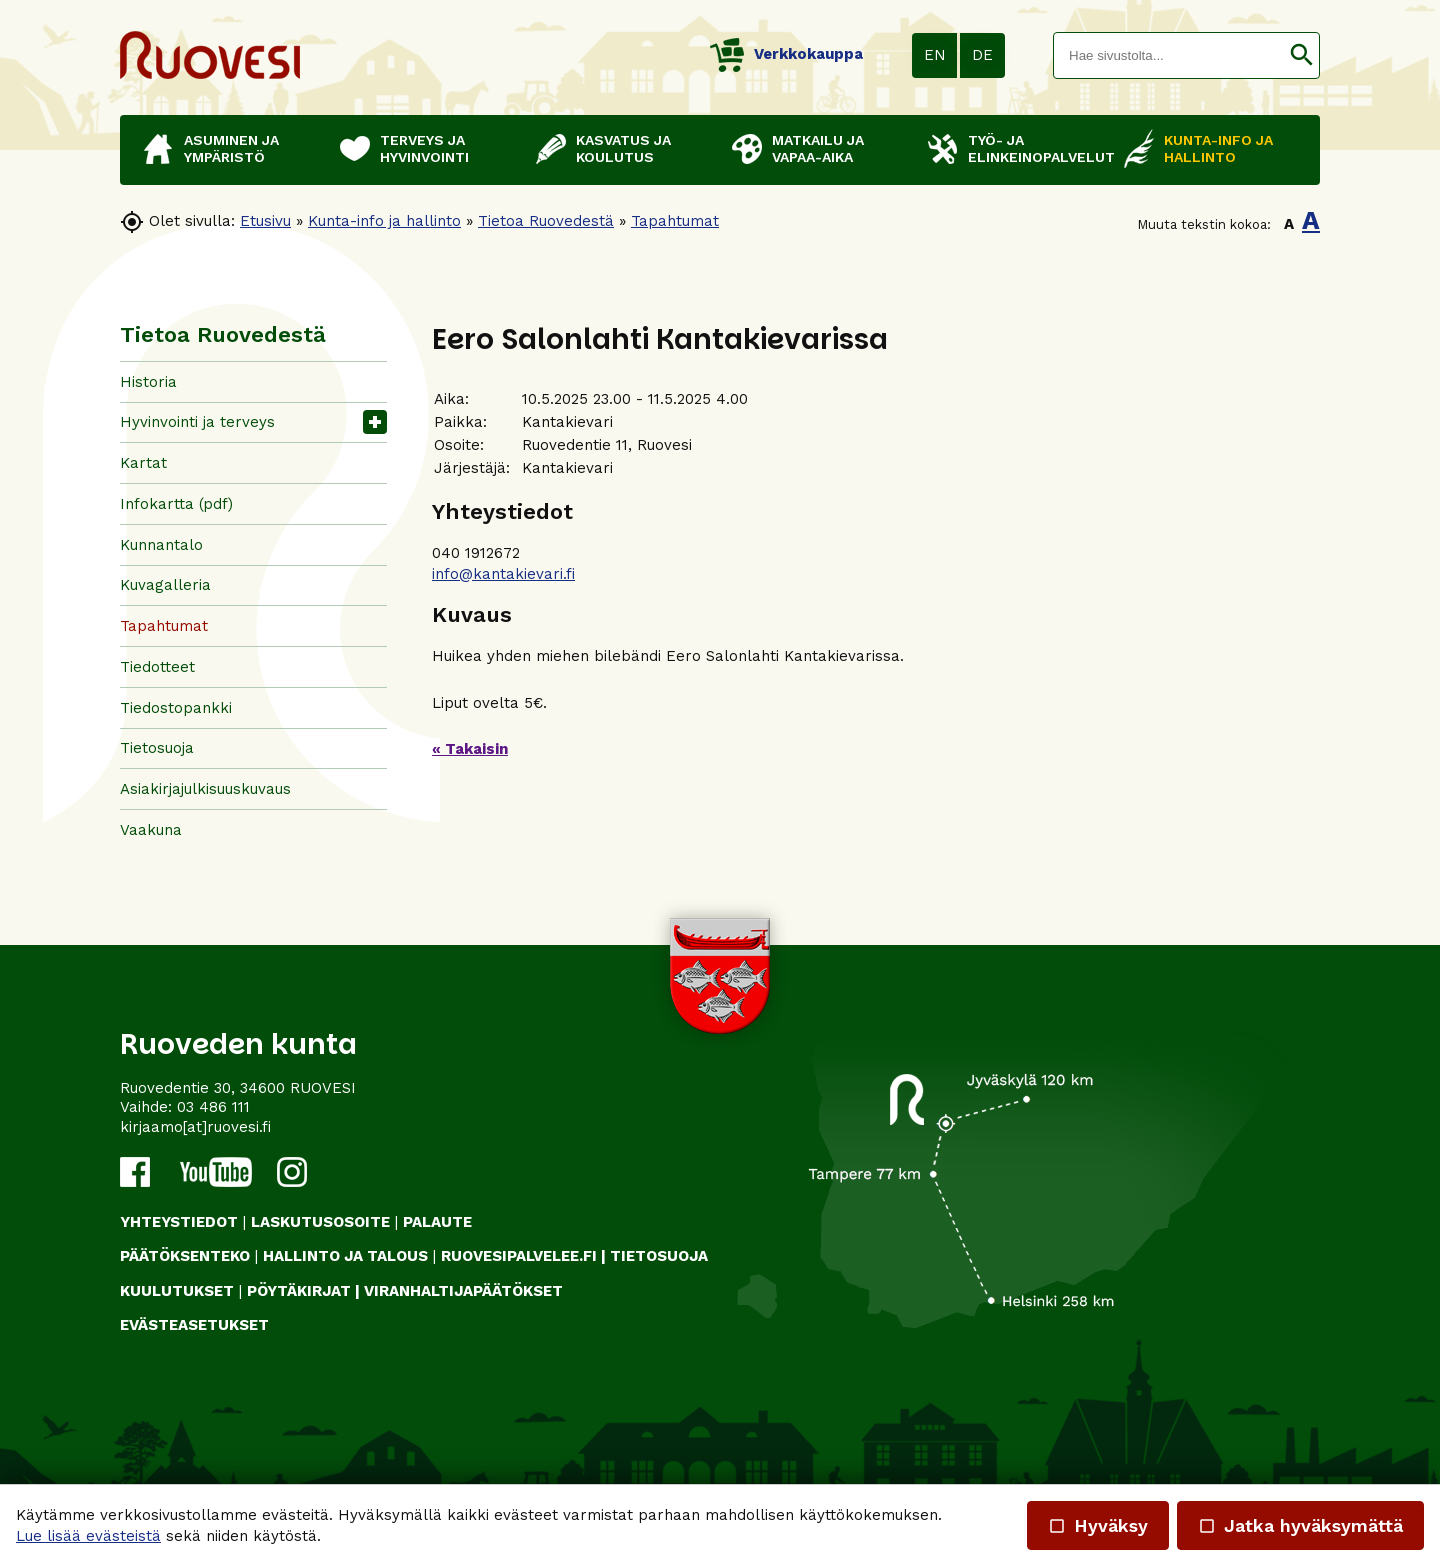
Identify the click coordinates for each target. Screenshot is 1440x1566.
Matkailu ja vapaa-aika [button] (818, 148)
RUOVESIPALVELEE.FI (519, 1256)
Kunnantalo (161, 545)
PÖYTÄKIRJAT (299, 1291)
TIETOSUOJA (659, 1256)
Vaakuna (151, 830)
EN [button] (935, 55)
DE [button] (982, 55)
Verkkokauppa (786, 54)
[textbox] (1169, 55)
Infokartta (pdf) (176, 504)
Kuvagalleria (165, 585)
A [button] (1289, 224)
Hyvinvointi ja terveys (197, 422)
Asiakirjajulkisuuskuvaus (205, 789)
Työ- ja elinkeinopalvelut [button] (1036, 148)
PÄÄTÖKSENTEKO (185, 1256)
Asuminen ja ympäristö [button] (231, 148)
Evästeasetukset (194, 1325)
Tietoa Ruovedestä (546, 221)
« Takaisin (470, 749)
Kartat (143, 463)
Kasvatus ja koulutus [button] (623, 148)
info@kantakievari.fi (503, 574)
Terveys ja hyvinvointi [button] (424, 148)
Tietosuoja (157, 748)
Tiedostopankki (176, 708)
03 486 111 (213, 1107)
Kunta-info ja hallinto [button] (1218, 148)
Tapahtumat (675, 221)
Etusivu (265, 221)
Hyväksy (1098, 1525)
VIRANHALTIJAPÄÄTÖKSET (463, 1291)
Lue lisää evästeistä (88, 1536)
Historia (148, 382)
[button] (1301, 55)
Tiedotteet (157, 667)
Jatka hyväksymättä (1300, 1525)
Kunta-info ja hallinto (384, 221)
